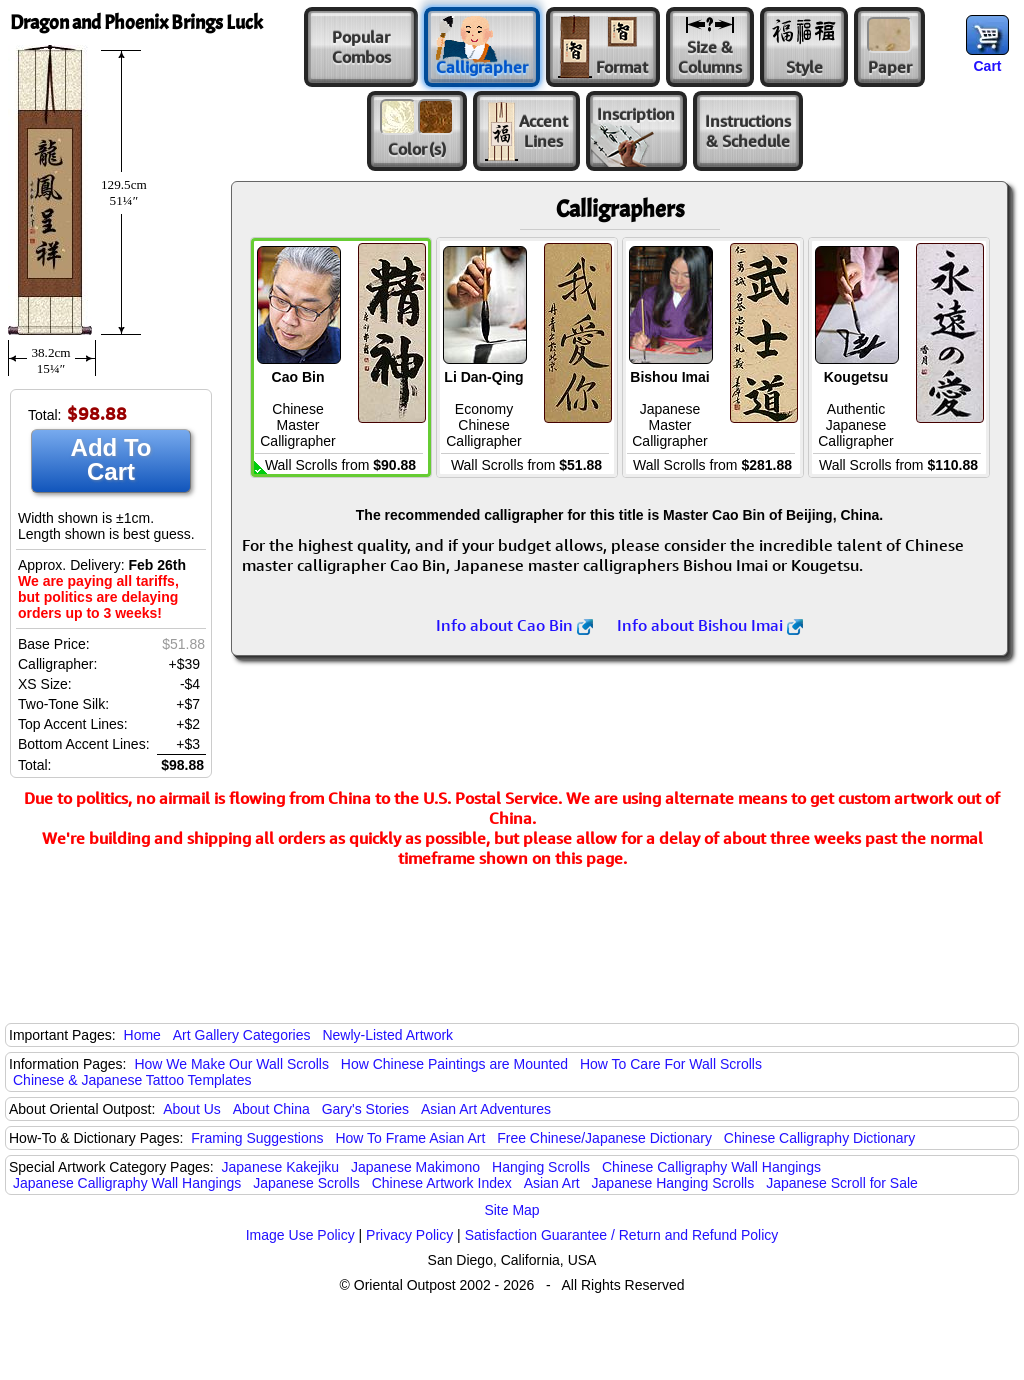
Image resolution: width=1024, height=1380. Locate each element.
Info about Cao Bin (514, 625)
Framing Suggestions (257, 1138)
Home (142, 1035)
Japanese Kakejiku (281, 1167)
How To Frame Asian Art (410, 1138)
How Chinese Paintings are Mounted (454, 1064)
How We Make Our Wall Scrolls (231, 1064)
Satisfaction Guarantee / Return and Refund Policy (622, 1235)
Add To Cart (111, 459)
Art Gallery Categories (242, 1035)
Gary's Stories (365, 1109)
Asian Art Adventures (486, 1109)
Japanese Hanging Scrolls (673, 1183)
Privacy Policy (409, 1235)
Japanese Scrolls (306, 1183)
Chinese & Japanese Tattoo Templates (132, 1080)
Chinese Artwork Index (442, 1183)
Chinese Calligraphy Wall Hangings (711, 1167)
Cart (987, 66)
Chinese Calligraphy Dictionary (819, 1138)
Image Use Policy (300, 1235)
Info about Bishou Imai (710, 625)
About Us (192, 1109)
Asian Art (552, 1183)
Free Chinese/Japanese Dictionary (604, 1138)
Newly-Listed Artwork (387, 1035)
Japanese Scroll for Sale (842, 1183)
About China (271, 1109)
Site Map (511, 1210)
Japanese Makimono (415, 1167)
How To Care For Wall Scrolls (671, 1064)
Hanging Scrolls (541, 1167)
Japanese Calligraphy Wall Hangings (127, 1183)
